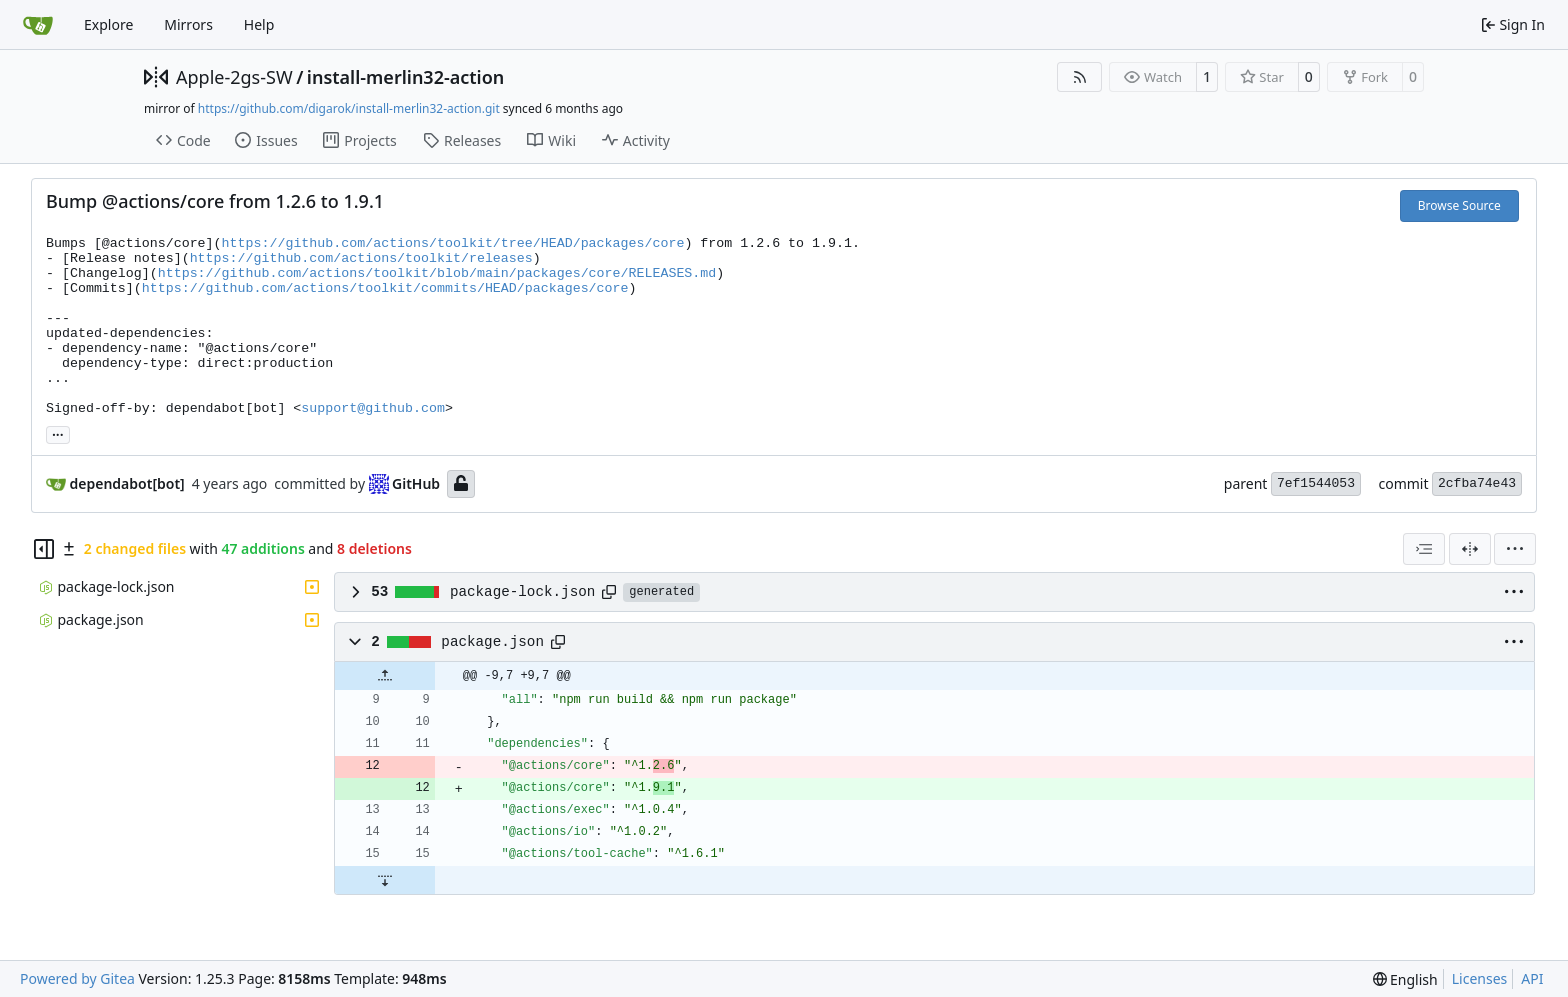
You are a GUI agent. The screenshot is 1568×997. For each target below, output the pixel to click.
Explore (108, 24)
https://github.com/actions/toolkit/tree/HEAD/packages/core (453, 243)
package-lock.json (522, 592)
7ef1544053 (1316, 483)
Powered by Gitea (77, 978)
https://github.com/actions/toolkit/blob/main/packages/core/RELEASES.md (437, 273)
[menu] (1515, 549)
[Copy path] (609, 592)
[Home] (38, 25)
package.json (492, 642)
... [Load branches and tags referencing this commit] (58, 433)
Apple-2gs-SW (234, 77)
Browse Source (1459, 205)
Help (259, 24)
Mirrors (188, 24)
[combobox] (1424, 549)
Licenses (1480, 978)
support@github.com (373, 408)
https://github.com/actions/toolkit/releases (361, 258)
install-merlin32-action (405, 77)
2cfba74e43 (1477, 483)
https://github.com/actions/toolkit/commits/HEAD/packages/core (385, 288)
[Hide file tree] (44, 549)
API (1532, 978)
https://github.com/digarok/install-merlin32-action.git (349, 108)
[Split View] (1470, 549)
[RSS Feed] (1080, 77)
